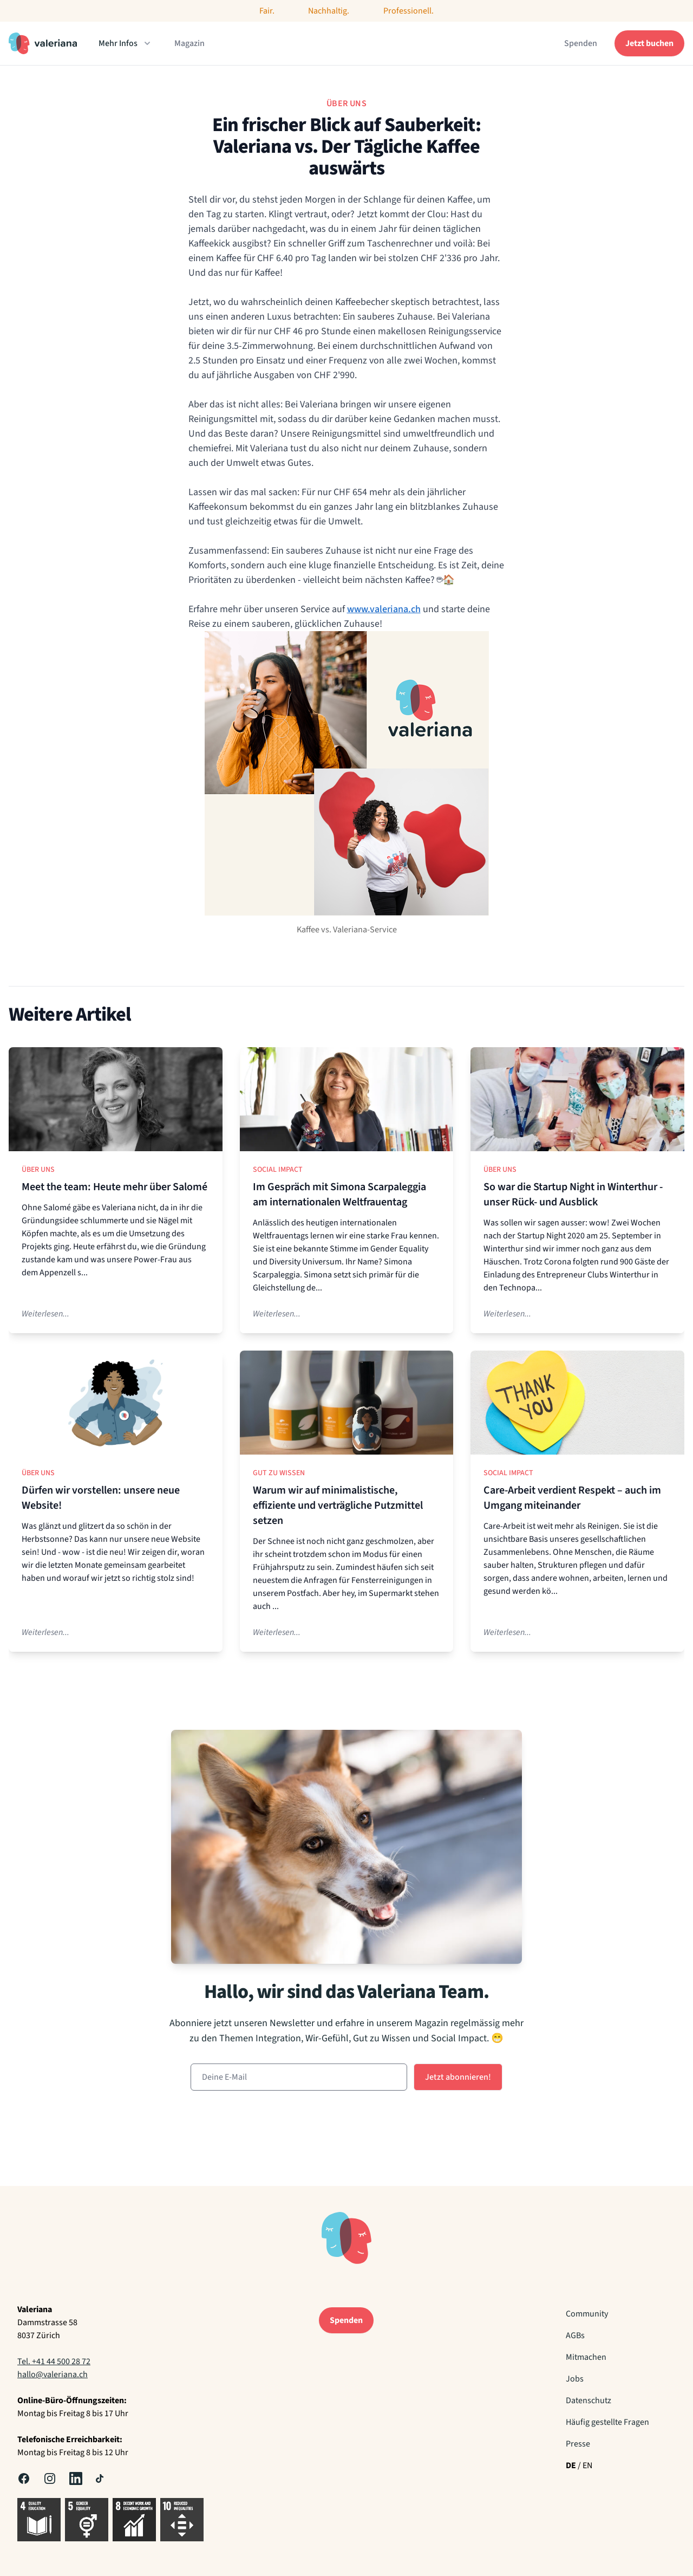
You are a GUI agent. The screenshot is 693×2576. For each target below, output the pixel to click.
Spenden (580, 43)
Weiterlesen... (45, 1314)
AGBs (575, 2335)
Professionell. (408, 11)
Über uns (38, 1169)
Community (587, 2314)
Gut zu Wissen (279, 1473)
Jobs (575, 2379)
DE (571, 2465)
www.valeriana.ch (384, 609)
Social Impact (278, 1169)
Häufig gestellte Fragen (607, 2422)
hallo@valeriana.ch (52, 2374)
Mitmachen (586, 2357)
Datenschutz (588, 2400)
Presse (578, 2444)
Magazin (189, 43)
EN (587, 2465)
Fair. (266, 11)
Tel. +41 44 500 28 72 (53, 2361)
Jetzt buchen (649, 43)
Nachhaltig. (328, 11)
